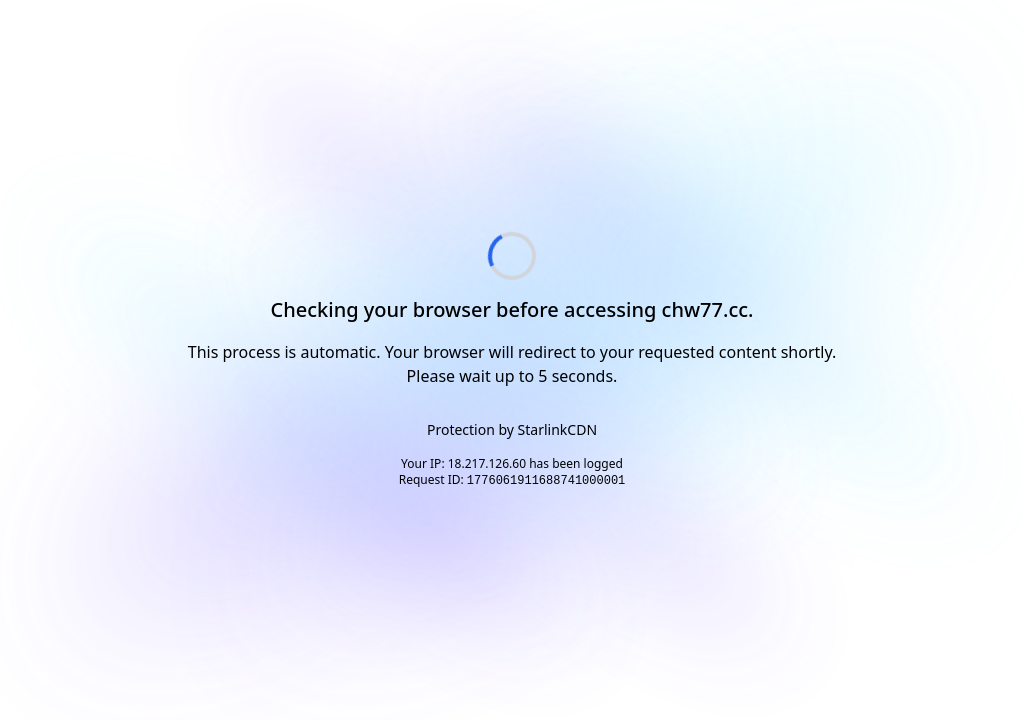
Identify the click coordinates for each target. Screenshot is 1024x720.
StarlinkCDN (557, 429)
